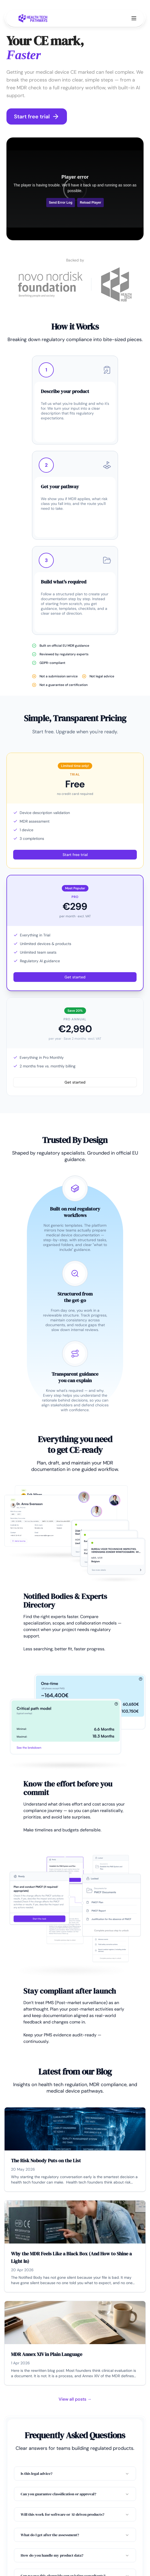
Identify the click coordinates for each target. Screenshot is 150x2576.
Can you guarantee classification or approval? (75, 2494)
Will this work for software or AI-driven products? (75, 2514)
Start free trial (36, 116)
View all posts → (75, 2399)
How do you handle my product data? (75, 2555)
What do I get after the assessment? (75, 2535)
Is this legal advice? (75, 2473)
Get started (75, 977)
